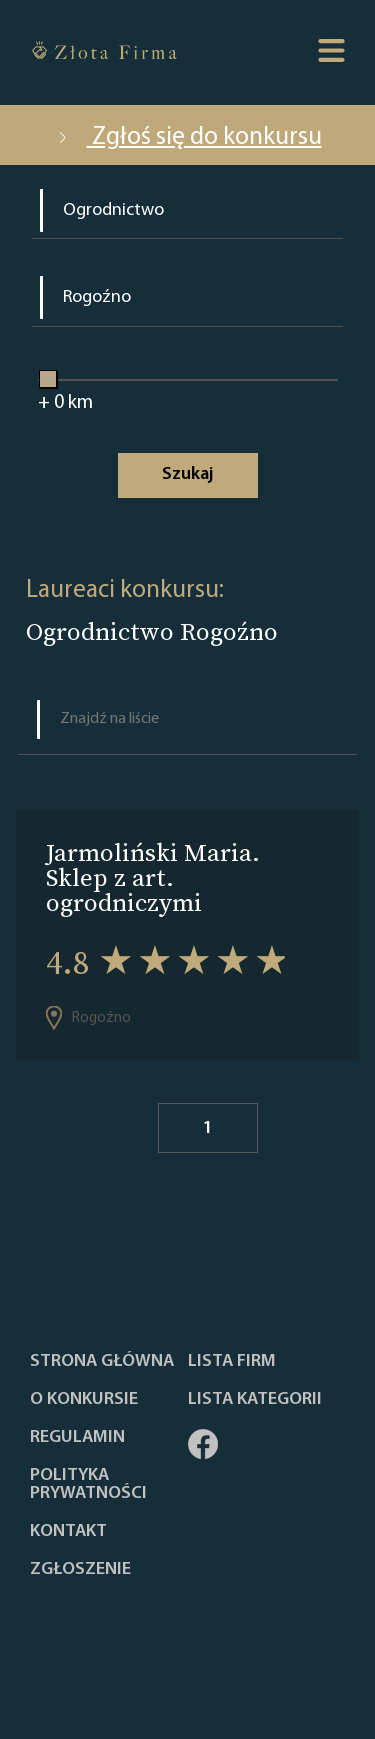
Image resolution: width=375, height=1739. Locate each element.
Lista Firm (232, 1362)
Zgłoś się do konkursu (188, 137)
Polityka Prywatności (88, 1485)
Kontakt (68, 1532)
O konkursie (84, 1400)
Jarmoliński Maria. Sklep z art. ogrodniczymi (153, 877)
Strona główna (102, 1362)
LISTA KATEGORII (255, 1400)
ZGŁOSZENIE (80, 1570)
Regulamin (77, 1438)
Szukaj (187, 474)
